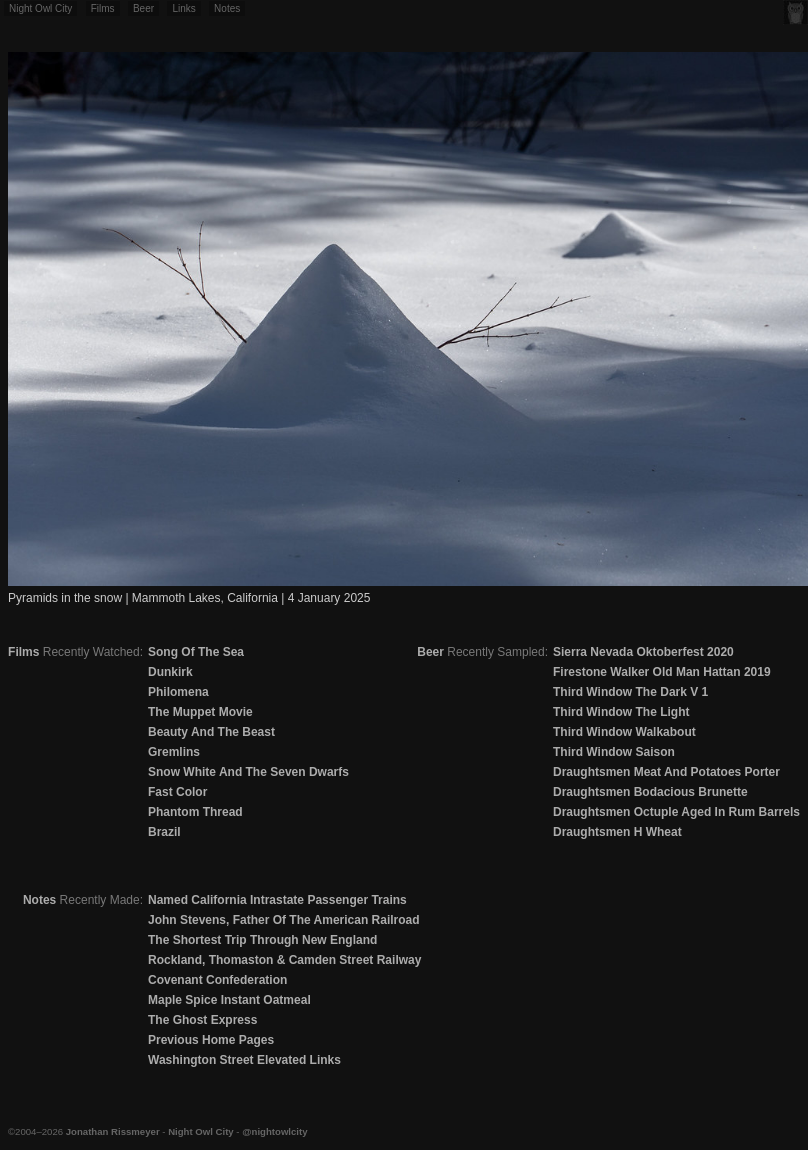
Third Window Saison (614, 752)
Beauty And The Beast (211, 732)
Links (183, 8)
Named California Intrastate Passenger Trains (277, 900)
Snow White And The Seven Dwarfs (248, 772)
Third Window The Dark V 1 (630, 692)
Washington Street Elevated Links (244, 1060)
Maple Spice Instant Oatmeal (229, 1000)
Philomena (178, 692)
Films (103, 8)
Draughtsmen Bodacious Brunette (650, 792)
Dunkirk (170, 672)
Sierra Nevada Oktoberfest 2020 (643, 652)
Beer (143, 8)
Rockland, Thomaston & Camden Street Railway (284, 960)
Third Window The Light (621, 712)
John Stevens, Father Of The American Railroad (284, 920)
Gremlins (174, 752)
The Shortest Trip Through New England (262, 940)
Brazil (164, 832)
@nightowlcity (274, 1131)
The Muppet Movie (200, 712)
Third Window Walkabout (624, 732)
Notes (227, 8)
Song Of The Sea (196, 652)
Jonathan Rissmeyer (113, 1131)
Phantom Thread (195, 812)
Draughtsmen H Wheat (617, 832)
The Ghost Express (202, 1020)
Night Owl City (40, 8)
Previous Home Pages (211, 1040)
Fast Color (177, 792)
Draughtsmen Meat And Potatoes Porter (666, 772)
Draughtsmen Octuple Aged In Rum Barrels (676, 812)
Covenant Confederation (217, 980)
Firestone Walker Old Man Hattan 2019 (662, 672)
